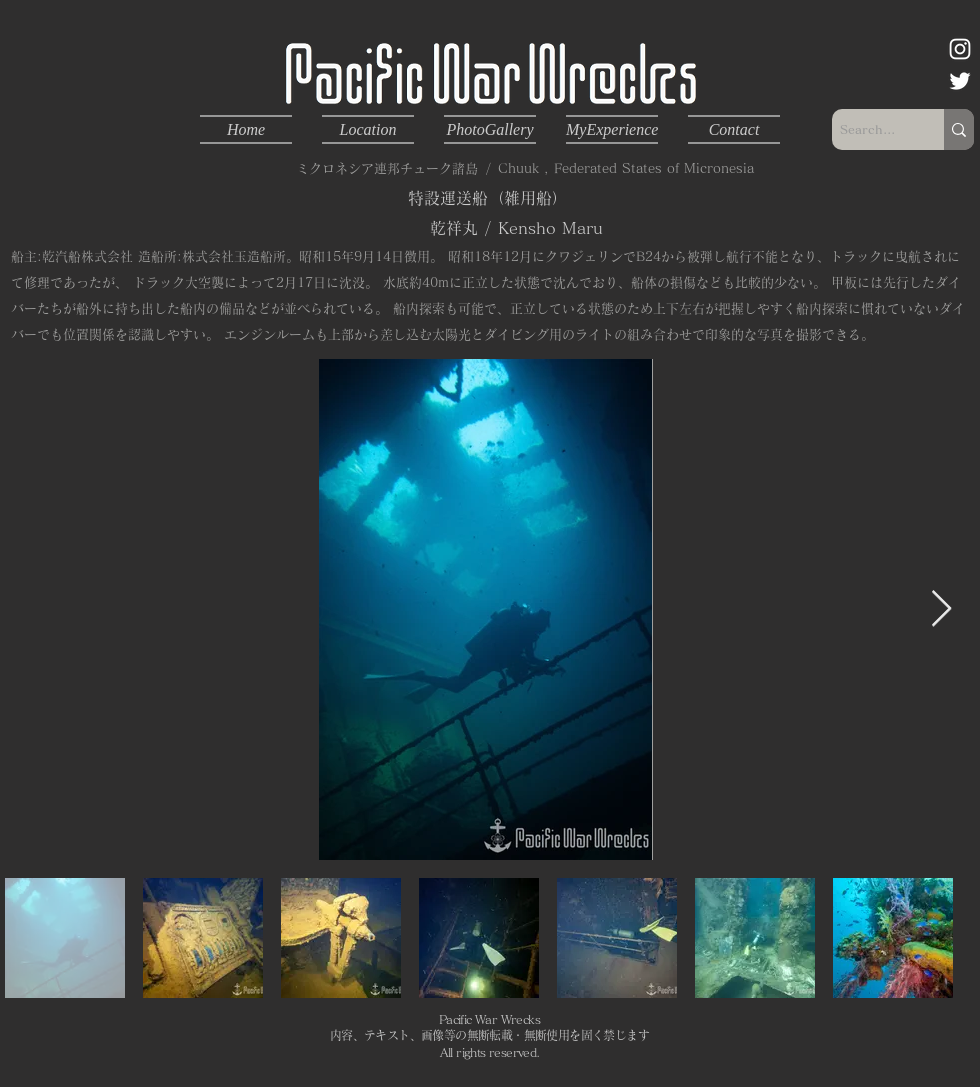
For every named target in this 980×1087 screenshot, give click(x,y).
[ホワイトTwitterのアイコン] (960, 81)
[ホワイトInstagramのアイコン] (960, 49)
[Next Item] (941, 609)
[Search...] (871, 129)
